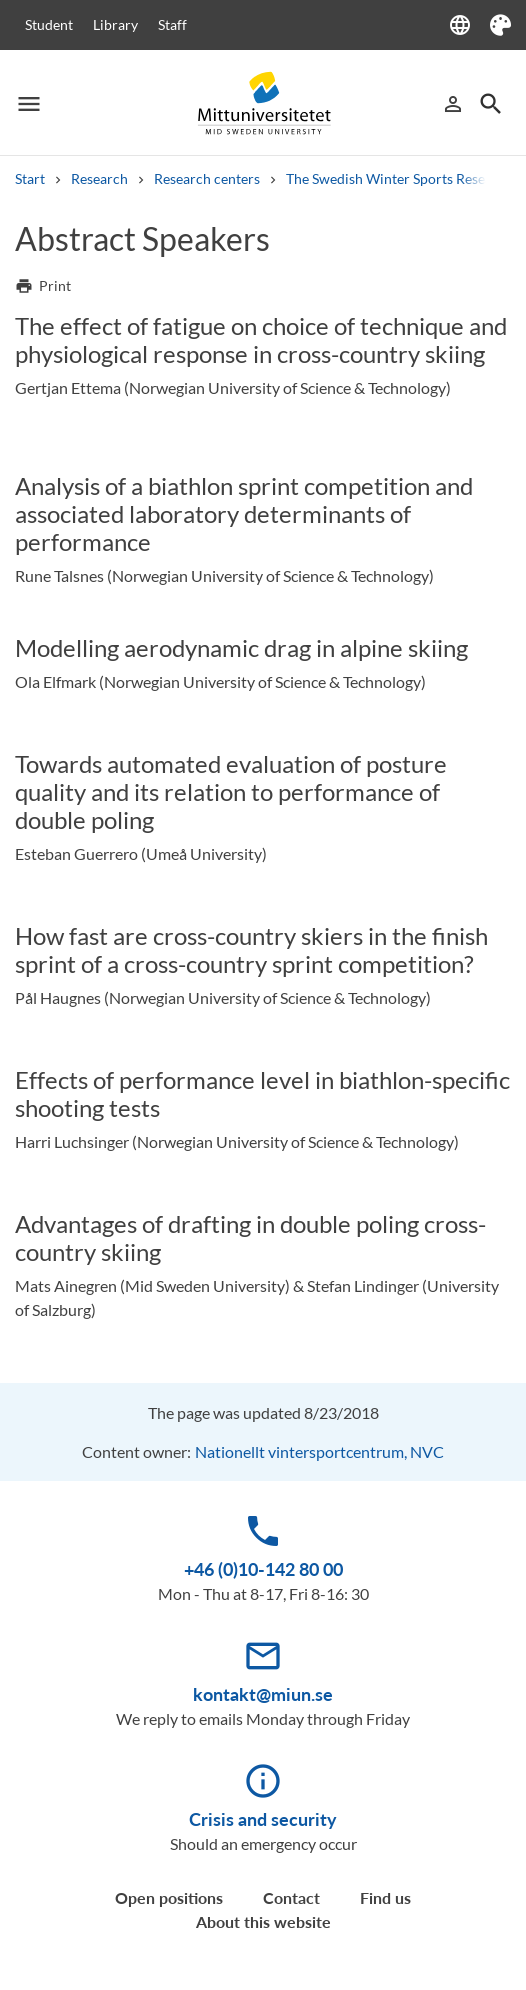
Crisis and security (263, 1819)
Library (115, 24)
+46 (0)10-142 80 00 (263, 1569)
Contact (291, 1897)
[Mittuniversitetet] (263, 103)
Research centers (207, 178)
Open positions (169, 1897)
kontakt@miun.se (263, 1694)
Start (30, 178)
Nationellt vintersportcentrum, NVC (319, 1451)
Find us (385, 1897)
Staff (172, 24)
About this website (263, 1921)
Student (49, 24)
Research (99, 178)
